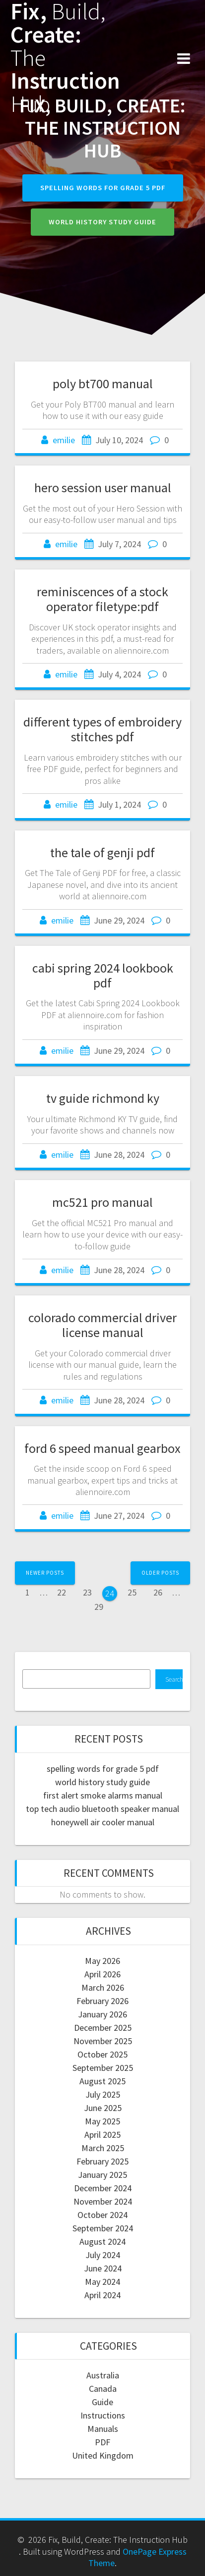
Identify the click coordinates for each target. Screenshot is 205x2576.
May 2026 (102, 1960)
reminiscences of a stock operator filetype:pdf (102, 599)
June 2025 (103, 2107)
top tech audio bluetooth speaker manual (102, 1808)
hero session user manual (102, 487)
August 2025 (102, 2081)
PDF (102, 2442)
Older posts (160, 1572)
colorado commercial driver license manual (102, 1324)
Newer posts (45, 1572)
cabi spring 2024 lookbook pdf (102, 975)
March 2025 (102, 2148)
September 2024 (102, 2228)
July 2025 (102, 2094)
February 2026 (102, 2001)
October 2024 (102, 2214)
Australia (102, 2375)
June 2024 (103, 2268)
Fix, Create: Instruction (65, 58)
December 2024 (103, 2188)
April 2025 (102, 2134)
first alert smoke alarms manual (102, 1795)
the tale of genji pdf (102, 852)
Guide (102, 2402)
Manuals (102, 2428)
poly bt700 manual (103, 383)
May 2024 (102, 2281)
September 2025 (102, 2067)
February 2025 (102, 2161)
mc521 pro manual (102, 1202)
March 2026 (102, 1987)
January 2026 (102, 2014)
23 (90, 1592)
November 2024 (102, 2201)
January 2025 (102, 2174)
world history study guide (102, 221)
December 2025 (103, 2027)
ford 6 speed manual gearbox (102, 1448)
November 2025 (102, 2041)
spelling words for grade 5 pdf (102, 187)
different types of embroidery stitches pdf (102, 729)
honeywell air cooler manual (102, 1822)
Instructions (102, 2415)
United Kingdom (103, 2455)
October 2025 (102, 2054)
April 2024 (102, 2295)
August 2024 (102, 2241)
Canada (103, 2388)
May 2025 (102, 2121)
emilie (64, 440)
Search (174, 1679)
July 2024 (102, 2255)
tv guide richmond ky (102, 1098)
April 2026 (102, 1974)
